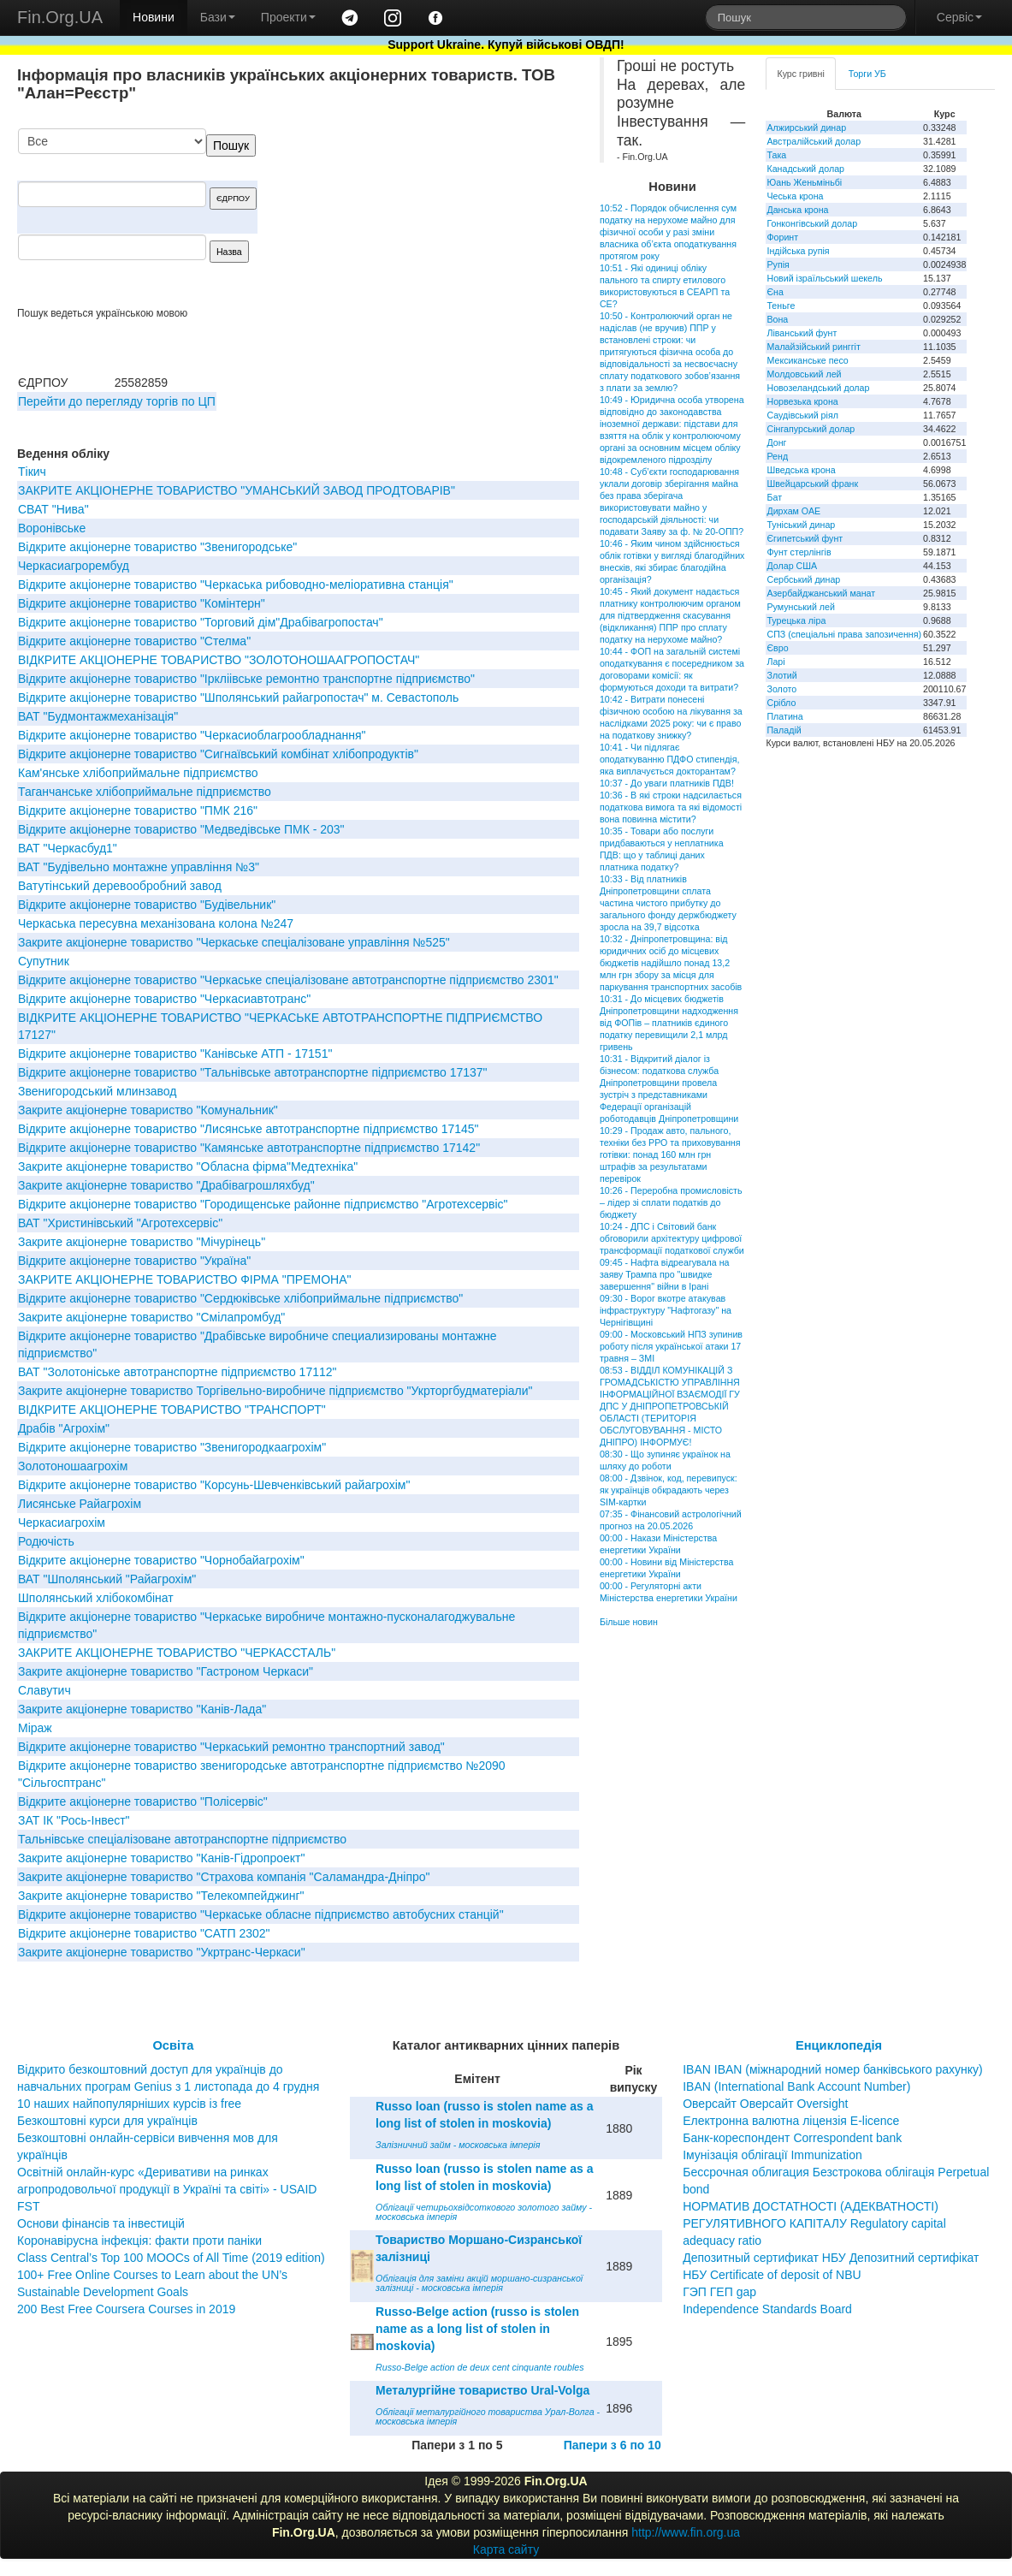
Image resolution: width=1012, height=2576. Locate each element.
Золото (781, 689)
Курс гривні (800, 73)
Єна (774, 292)
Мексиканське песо (807, 360)
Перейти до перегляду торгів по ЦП (117, 401)
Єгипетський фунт (804, 538)
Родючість (46, 1541)
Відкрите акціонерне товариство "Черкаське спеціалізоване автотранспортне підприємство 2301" (288, 980)
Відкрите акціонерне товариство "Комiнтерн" (141, 603)
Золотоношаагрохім (72, 1466)
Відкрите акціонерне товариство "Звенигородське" (157, 547)
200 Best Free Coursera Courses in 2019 (126, 2309)
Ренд (777, 456)
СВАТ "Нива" (53, 509)
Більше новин (629, 1622)
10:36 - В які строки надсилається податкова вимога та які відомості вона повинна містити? (671, 807)
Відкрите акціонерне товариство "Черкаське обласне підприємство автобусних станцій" (261, 1914)
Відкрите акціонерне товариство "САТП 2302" (144, 1933)
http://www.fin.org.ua (685, 2532)
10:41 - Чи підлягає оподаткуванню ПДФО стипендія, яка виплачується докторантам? (670, 759)
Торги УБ (867, 73)
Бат (774, 497)
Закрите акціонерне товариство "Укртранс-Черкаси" (161, 1952)
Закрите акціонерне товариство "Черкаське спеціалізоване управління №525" (234, 942)
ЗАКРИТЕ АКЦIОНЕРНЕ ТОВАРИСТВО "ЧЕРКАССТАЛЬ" (176, 1652)
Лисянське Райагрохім (79, 1504)
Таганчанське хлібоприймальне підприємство (144, 791)
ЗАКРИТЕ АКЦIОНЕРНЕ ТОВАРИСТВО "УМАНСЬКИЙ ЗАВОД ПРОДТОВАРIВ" (236, 490)
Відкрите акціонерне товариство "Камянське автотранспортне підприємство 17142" (249, 1147)
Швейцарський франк (812, 483)
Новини (154, 17)
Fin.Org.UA (60, 17)
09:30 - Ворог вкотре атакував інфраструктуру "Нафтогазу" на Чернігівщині (665, 1310)
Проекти (288, 17)
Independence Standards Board (767, 2309)
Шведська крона (800, 470)
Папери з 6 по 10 (612, 2445)
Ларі (775, 661)
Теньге (780, 305)
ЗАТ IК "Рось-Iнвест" (74, 1820)
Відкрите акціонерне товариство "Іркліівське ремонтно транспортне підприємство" (246, 679)
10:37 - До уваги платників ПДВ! (667, 783)
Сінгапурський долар (810, 429)
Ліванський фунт (801, 333)
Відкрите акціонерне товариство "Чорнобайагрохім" (161, 1560)
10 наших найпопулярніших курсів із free (129, 2103)
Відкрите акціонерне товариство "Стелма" (134, 641)
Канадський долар (805, 168)
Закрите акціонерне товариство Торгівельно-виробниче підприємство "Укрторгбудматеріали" (275, 1391)
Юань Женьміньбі (804, 182)
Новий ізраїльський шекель (824, 278)
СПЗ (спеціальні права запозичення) (843, 634)
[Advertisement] (451, 217)
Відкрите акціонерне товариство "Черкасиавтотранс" (164, 999)
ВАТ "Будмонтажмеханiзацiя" (98, 716)
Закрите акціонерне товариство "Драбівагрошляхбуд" (166, 1185)
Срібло (781, 702)
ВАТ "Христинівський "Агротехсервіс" (120, 1223)
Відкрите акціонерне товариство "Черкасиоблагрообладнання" (191, 735)
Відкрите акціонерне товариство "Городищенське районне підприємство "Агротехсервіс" (263, 1204)
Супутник (43, 961)
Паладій (783, 730)
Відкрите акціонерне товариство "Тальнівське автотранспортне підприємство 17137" (253, 1072)
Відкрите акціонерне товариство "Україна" (134, 1260)
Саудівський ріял (801, 415)
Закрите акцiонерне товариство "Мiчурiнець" (141, 1242)
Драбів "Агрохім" (63, 1428)
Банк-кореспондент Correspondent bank (792, 2138)
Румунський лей (800, 607)
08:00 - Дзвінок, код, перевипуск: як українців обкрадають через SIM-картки (668, 1490)
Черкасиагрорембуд (73, 566)
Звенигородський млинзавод (97, 1091)
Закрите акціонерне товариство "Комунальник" (148, 1110)
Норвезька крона (801, 401)
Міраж (35, 1728)
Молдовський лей (803, 374)
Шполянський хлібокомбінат (96, 1598)
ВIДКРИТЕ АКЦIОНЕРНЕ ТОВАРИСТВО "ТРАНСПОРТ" (172, 1409)
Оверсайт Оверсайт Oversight (765, 2103)
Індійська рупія (797, 251)
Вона (777, 319)
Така (776, 155)
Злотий (781, 675)
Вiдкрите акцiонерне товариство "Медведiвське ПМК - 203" (181, 829)
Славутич (44, 1690)
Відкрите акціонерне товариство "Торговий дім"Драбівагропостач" (200, 622)
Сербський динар (803, 579)
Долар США (791, 566)
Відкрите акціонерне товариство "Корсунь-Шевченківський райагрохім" (214, 1485)
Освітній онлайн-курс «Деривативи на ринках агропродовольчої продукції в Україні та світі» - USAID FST (167, 2189)
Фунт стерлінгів (798, 552)
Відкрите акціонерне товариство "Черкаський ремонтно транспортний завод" (231, 1747)
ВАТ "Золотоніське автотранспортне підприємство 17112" (177, 1372)
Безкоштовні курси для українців (107, 2121)
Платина (784, 716)
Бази (217, 17)
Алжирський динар (806, 127)
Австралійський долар (813, 141)
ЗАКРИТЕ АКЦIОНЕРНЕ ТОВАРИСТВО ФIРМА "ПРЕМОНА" (184, 1279)
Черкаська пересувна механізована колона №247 (155, 923)
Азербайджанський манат (820, 593)
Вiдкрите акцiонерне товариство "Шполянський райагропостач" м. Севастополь (238, 697)
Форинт (782, 237)
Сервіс (959, 17)
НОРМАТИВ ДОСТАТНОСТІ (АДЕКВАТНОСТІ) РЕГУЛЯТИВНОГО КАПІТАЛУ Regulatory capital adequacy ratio (814, 2223)
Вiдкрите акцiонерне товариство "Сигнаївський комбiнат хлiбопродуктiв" (218, 754)
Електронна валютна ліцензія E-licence (791, 2121)
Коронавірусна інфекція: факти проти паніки (139, 2240)
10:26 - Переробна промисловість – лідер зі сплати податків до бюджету (671, 1202)
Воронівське (52, 528)
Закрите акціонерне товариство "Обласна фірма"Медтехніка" (188, 1166)
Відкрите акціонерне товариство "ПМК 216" (137, 810)
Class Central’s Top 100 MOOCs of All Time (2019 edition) (171, 2257)
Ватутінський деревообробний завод (120, 886)
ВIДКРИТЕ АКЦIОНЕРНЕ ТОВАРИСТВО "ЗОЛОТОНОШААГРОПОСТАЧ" (218, 660)
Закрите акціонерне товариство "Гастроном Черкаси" (165, 1671)
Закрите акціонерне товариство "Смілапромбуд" (151, 1317)
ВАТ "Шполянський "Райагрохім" (107, 1579)
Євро (777, 648)
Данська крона (797, 210)
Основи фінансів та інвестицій (101, 2223)
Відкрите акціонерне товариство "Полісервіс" (143, 1801)
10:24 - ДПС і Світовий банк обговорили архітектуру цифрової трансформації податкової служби (672, 1238)
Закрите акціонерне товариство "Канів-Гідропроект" (161, 1858)
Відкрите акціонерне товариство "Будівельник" (146, 904)
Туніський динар (800, 524)
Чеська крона (794, 196)
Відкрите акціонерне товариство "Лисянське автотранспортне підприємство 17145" (248, 1129)
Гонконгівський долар (811, 223)
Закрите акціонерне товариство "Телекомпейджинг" (161, 1895)
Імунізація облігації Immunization (772, 2155)
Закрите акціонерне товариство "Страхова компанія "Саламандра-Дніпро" (224, 1877)
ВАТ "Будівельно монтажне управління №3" (138, 867)
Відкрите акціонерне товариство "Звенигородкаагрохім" (172, 1447)
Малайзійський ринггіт (813, 346)
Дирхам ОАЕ (793, 511)
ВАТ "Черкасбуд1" (67, 848)
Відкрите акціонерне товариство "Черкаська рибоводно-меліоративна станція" (235, 584)
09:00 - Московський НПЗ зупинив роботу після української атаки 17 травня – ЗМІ (671, 1346)
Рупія (777, 264)
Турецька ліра (796, 620)
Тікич (32, 471)
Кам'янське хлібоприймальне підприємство (137, 773)
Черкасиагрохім (61, 1522)
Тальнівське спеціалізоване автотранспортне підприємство (182, 1839)
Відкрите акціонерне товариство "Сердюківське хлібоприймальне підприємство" (240, 1298)
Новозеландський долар (817, 388)
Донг (776, 442)
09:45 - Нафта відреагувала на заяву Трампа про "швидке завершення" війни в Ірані (665, 1274)
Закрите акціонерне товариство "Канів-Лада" (142, 1709)
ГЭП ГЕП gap (719, 2292)
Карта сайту (506, 2549)
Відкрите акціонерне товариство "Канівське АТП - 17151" (175, 1053)
